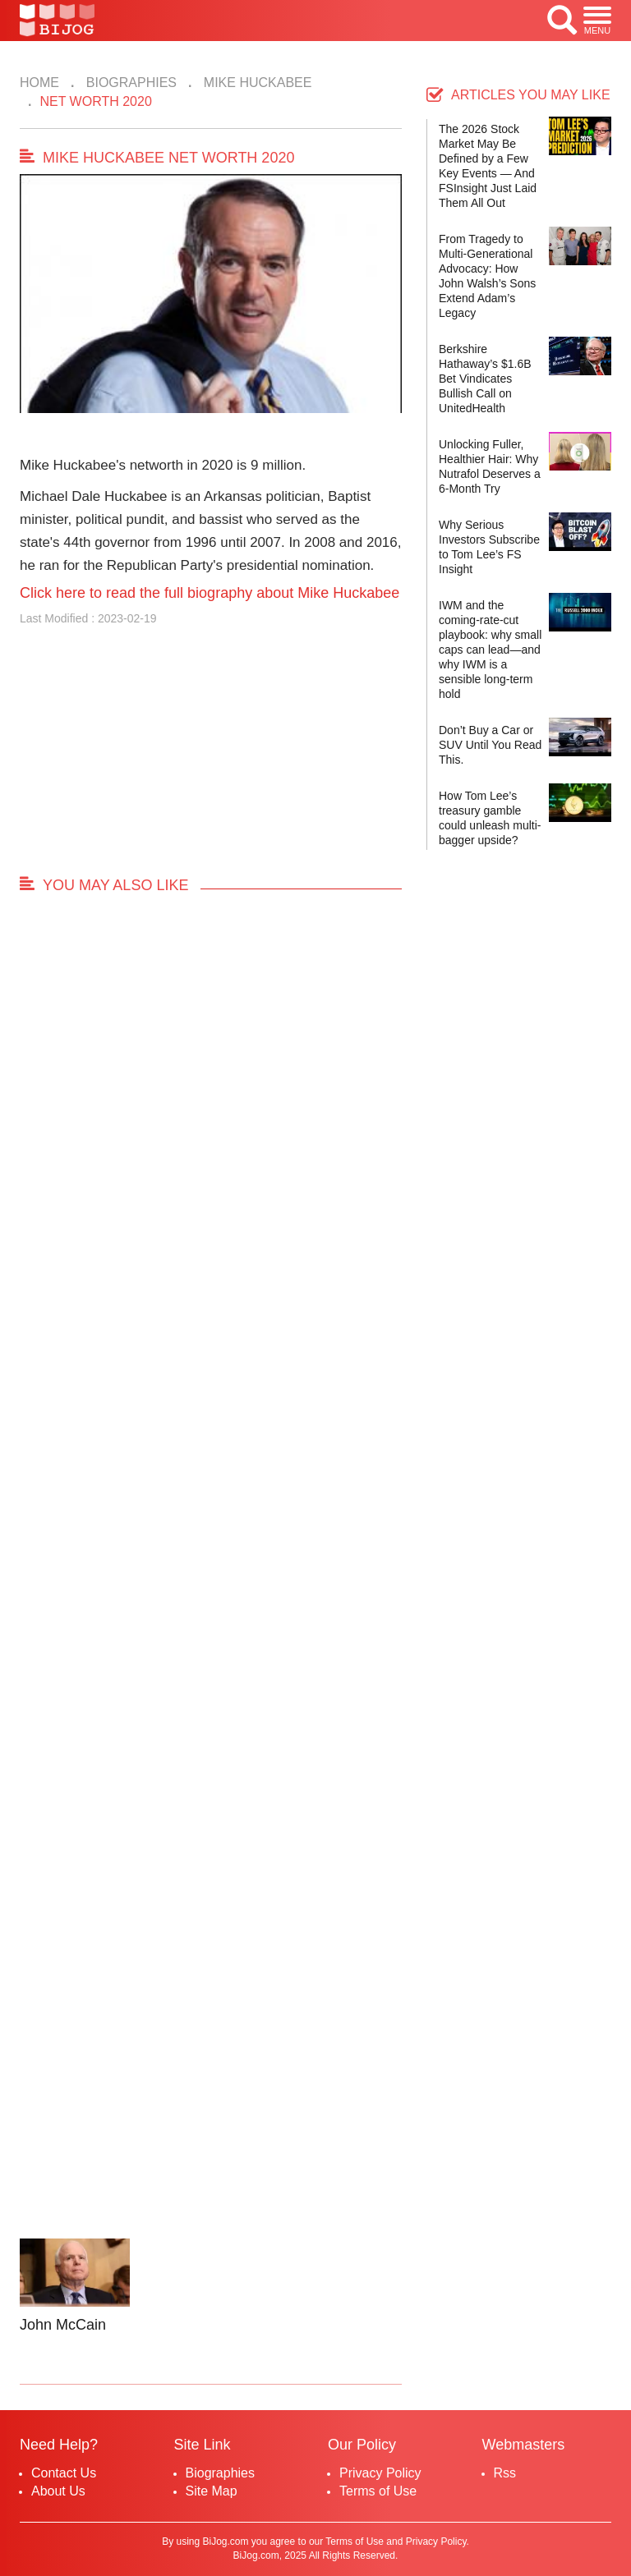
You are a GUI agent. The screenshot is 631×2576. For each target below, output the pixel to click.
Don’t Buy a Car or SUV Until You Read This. (490, 744)
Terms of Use (378, 2491)
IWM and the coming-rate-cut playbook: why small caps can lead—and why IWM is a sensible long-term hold (490, 649)
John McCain (63, 2325)
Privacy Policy (380, 2473)
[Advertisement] (211, 758)
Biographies (129, 83)
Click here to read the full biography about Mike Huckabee (209, 593)
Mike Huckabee (255, 83)
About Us (58, 2491)
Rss (505, 2473)
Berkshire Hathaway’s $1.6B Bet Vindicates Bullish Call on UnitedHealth (485, 378)
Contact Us (63, 2473)
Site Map (211, 2491)
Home (39, 83)
